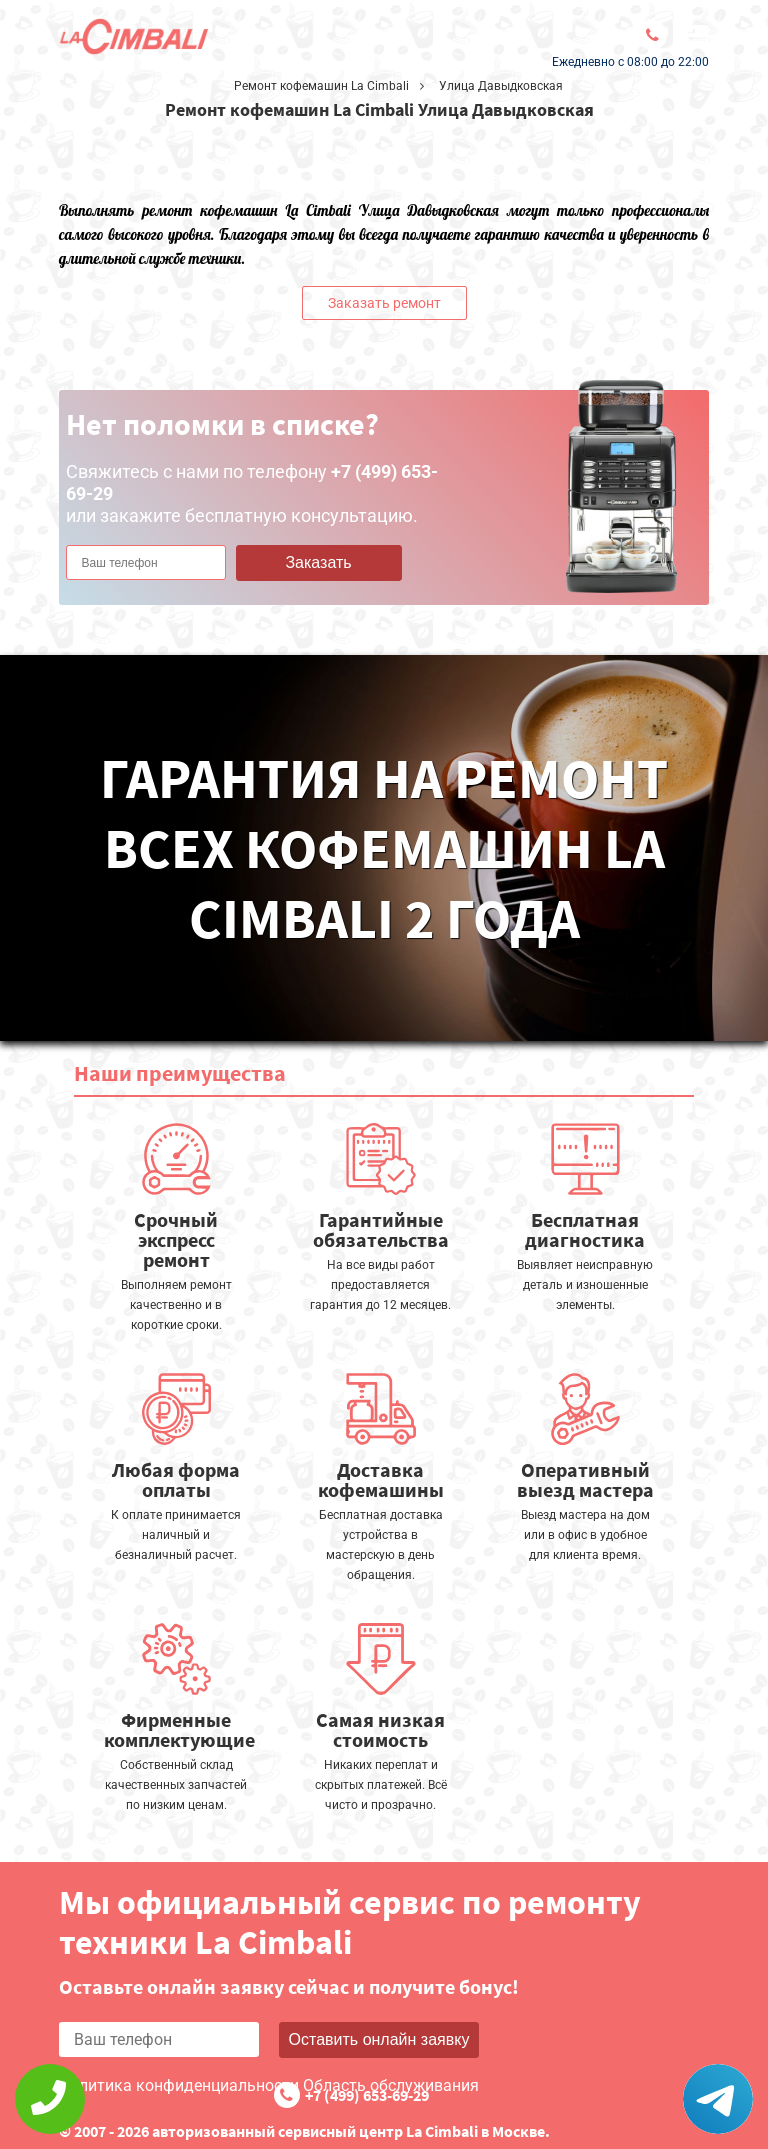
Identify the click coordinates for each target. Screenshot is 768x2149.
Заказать (318, 562)
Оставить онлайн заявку (379, 2039)
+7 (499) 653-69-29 (367, 2095)
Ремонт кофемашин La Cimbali (321, 86)
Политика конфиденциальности (179, 2085)
